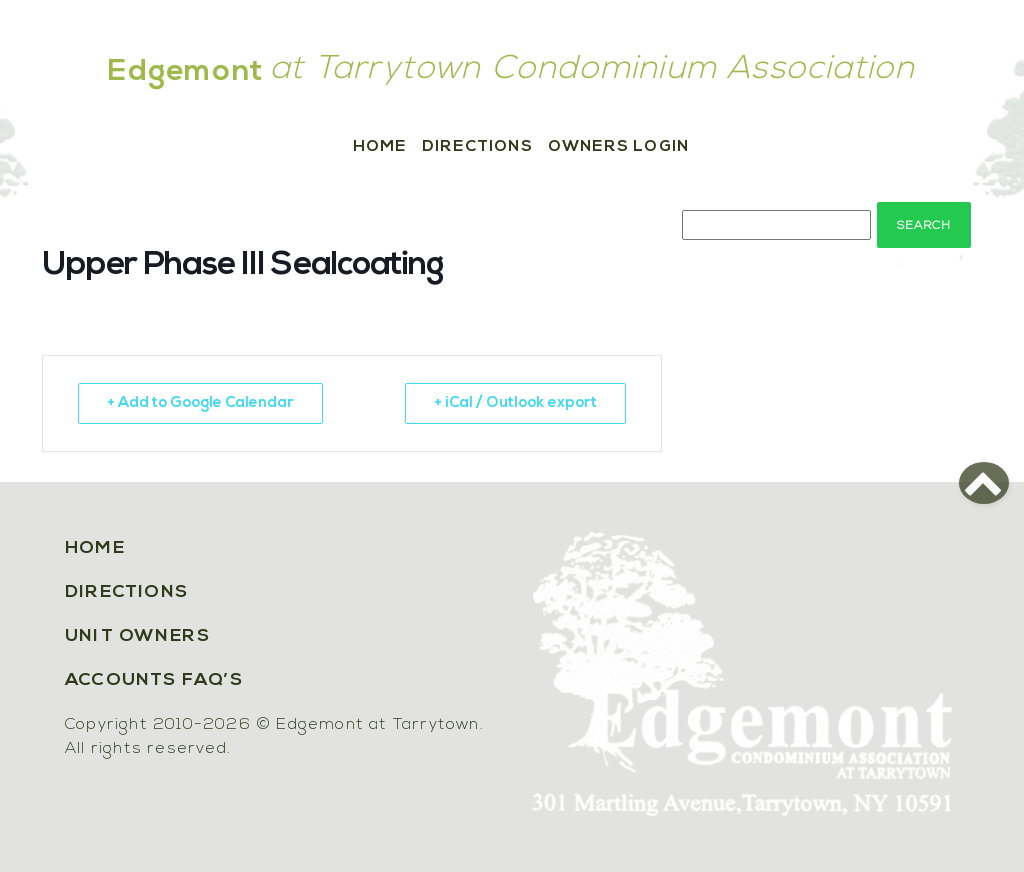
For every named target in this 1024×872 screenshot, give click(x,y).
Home (380, 147)
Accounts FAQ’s (154, 680)
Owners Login (618, 147)
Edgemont (186, 72)
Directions (477, 147)
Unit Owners (137, 636)
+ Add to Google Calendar (200, 403)
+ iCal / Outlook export (515, 403)
